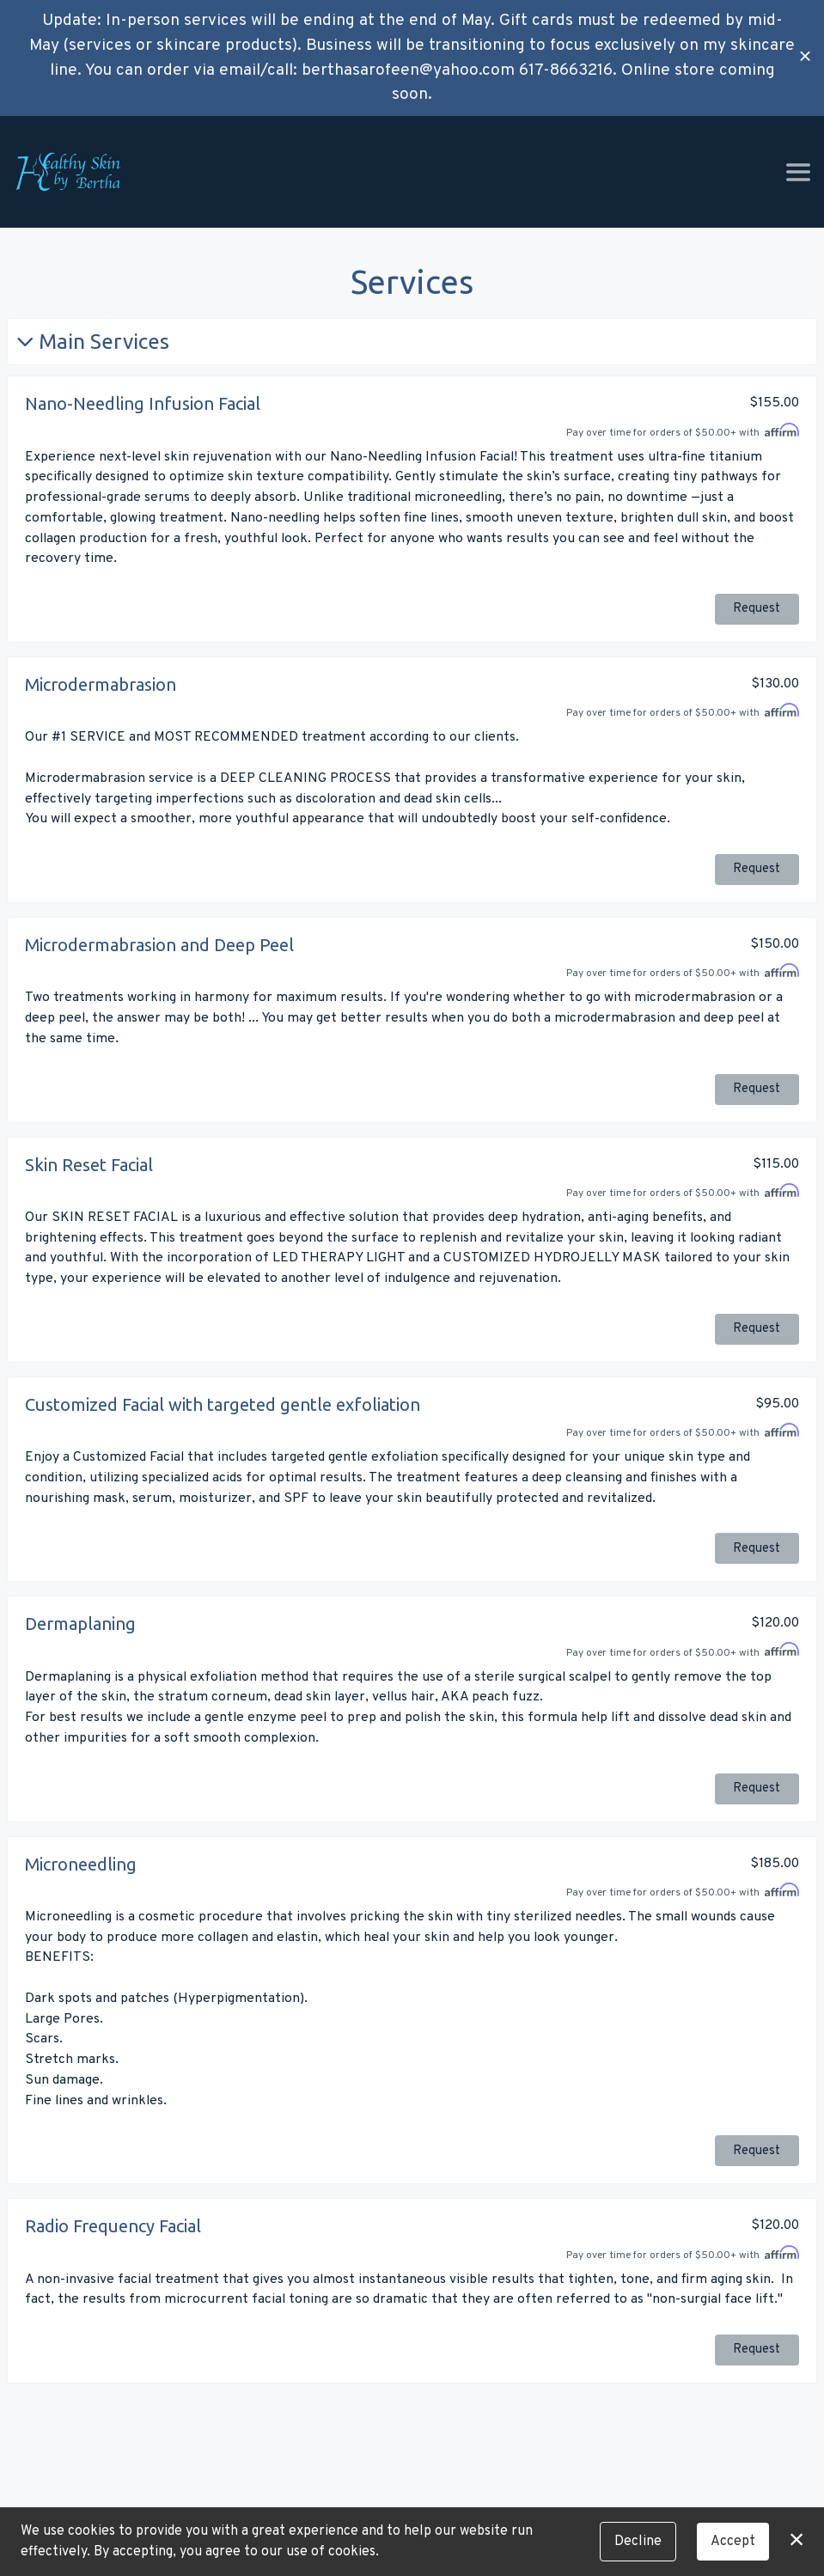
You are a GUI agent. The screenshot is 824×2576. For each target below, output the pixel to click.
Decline (638, 2541)
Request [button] (756, 609)
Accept (733, 2541)
